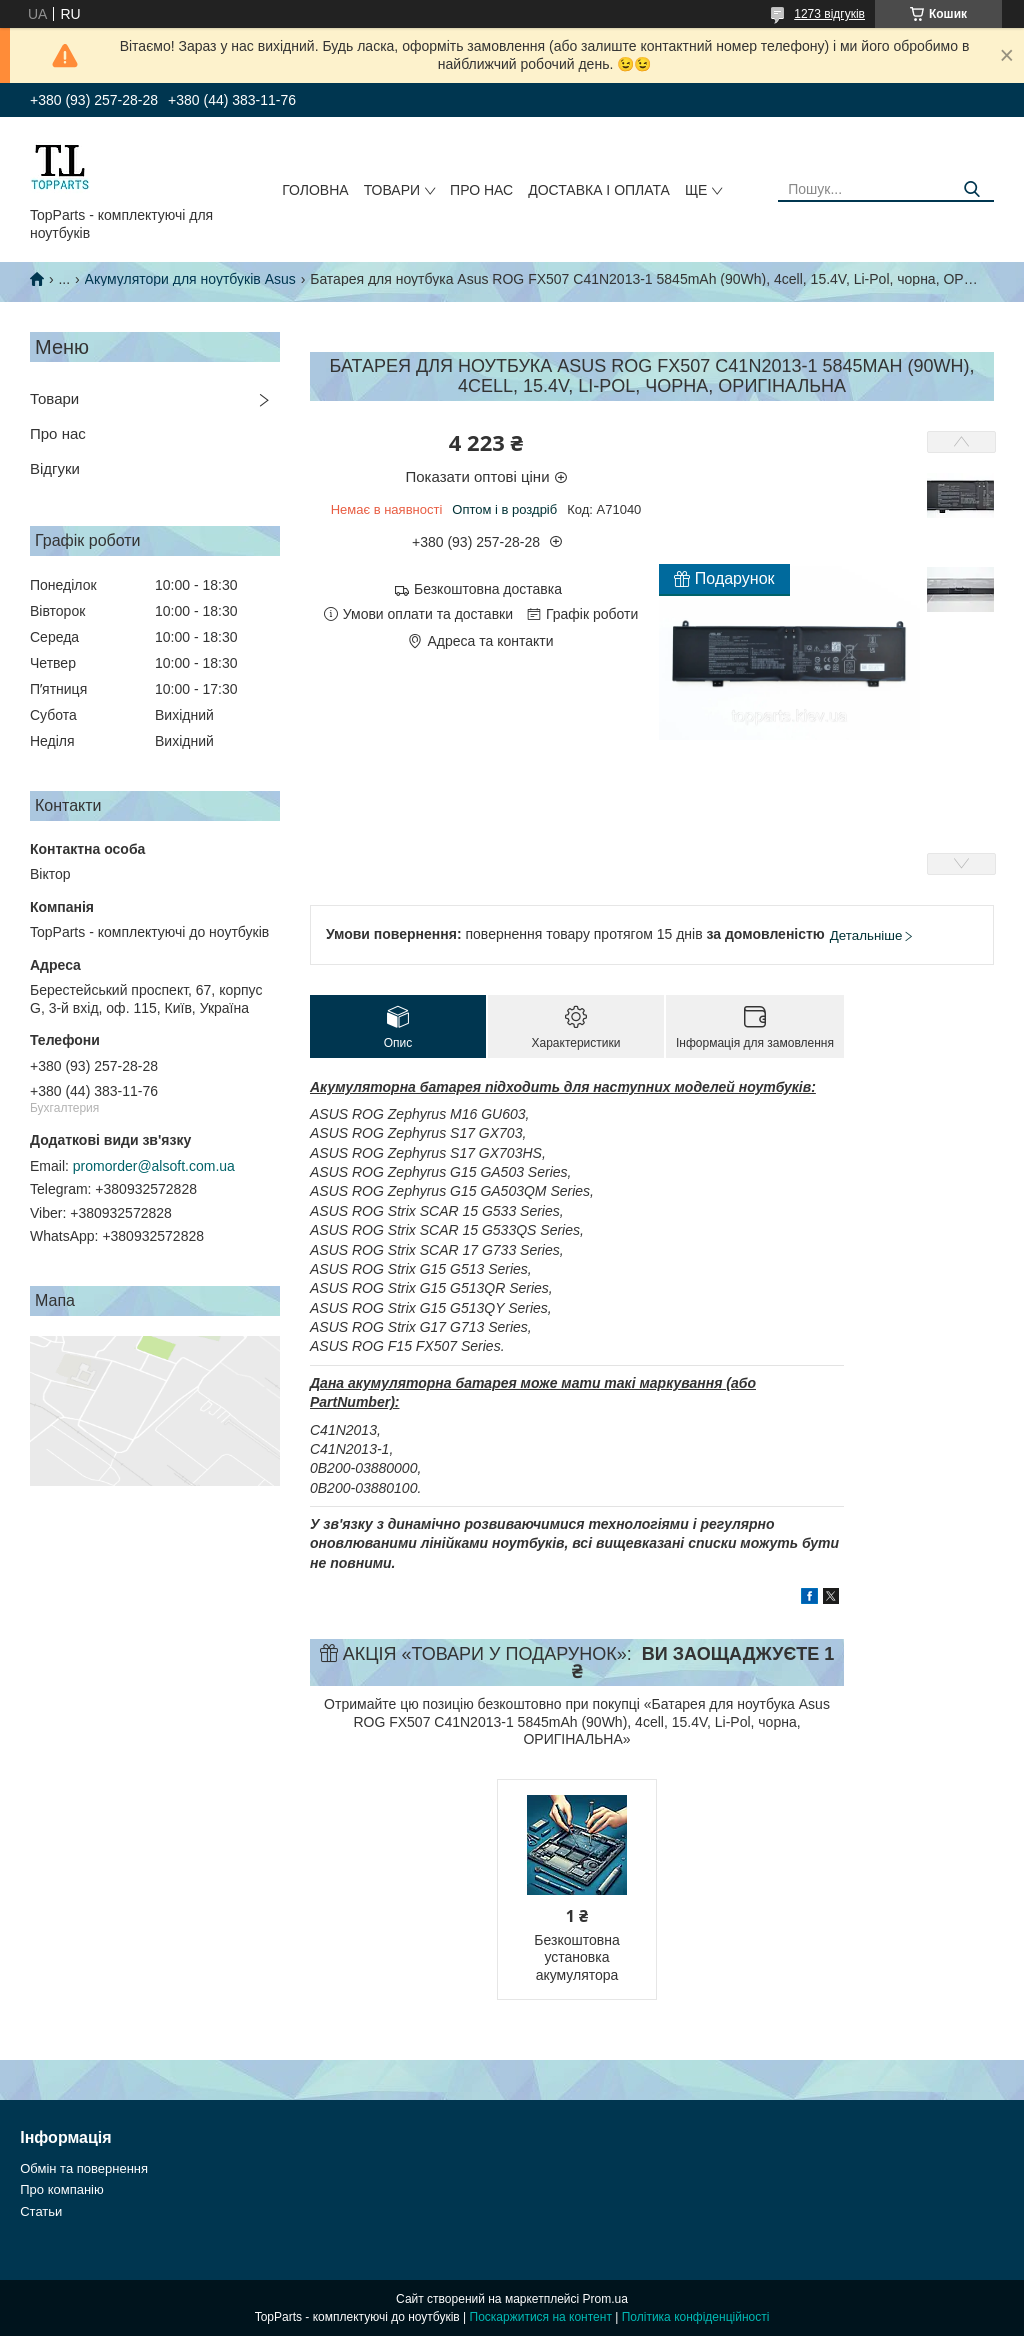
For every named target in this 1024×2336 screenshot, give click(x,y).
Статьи (41, 2211)
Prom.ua (605, 2299)
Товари (392, 190)
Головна (315, 190)
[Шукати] (971, 189)
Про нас (481, 190)
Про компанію (62, 2189)
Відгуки (55, 468)
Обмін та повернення (84, 2168)
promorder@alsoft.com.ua (154, 1166)
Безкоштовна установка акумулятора (576, 1957)
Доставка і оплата (599, 190)
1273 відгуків (829, 14)
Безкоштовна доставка (488, 589)
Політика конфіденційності (696, 2317)
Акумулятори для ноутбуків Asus (190, 279)
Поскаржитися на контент (541, 2317)
